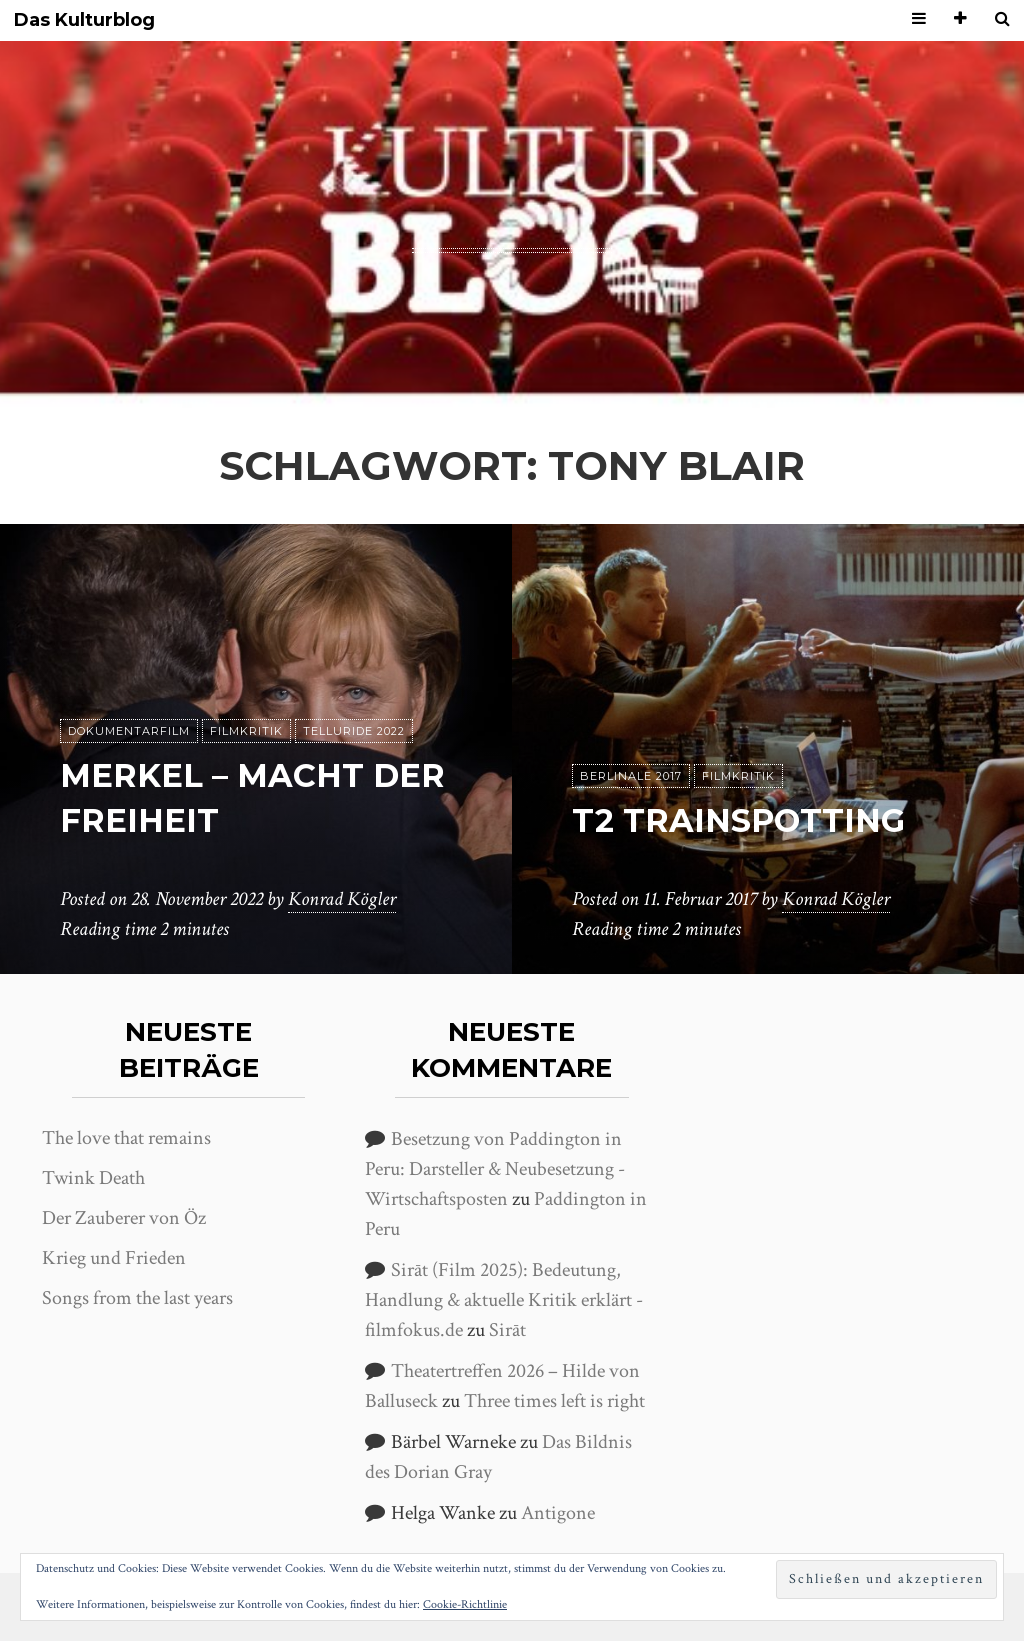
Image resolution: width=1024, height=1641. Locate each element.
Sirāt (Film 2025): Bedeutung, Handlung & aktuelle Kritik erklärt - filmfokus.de (504, 1300)
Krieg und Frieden (114, 1258)
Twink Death (93, 1178)
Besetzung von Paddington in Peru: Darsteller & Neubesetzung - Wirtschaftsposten (495, 1169)
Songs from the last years (137, 1298)
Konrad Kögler (342, 899)
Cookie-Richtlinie (465, 1604)
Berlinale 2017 (631, 776)
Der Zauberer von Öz (124, 1218)
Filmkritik (246, 731)
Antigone (558, 1513)
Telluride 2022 (354, 731)
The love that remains (126, 1138)
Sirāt (507, 1330)
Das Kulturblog (84, 20)
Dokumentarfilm (129, 731)
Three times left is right (554, 1401)
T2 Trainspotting (738, 820)
